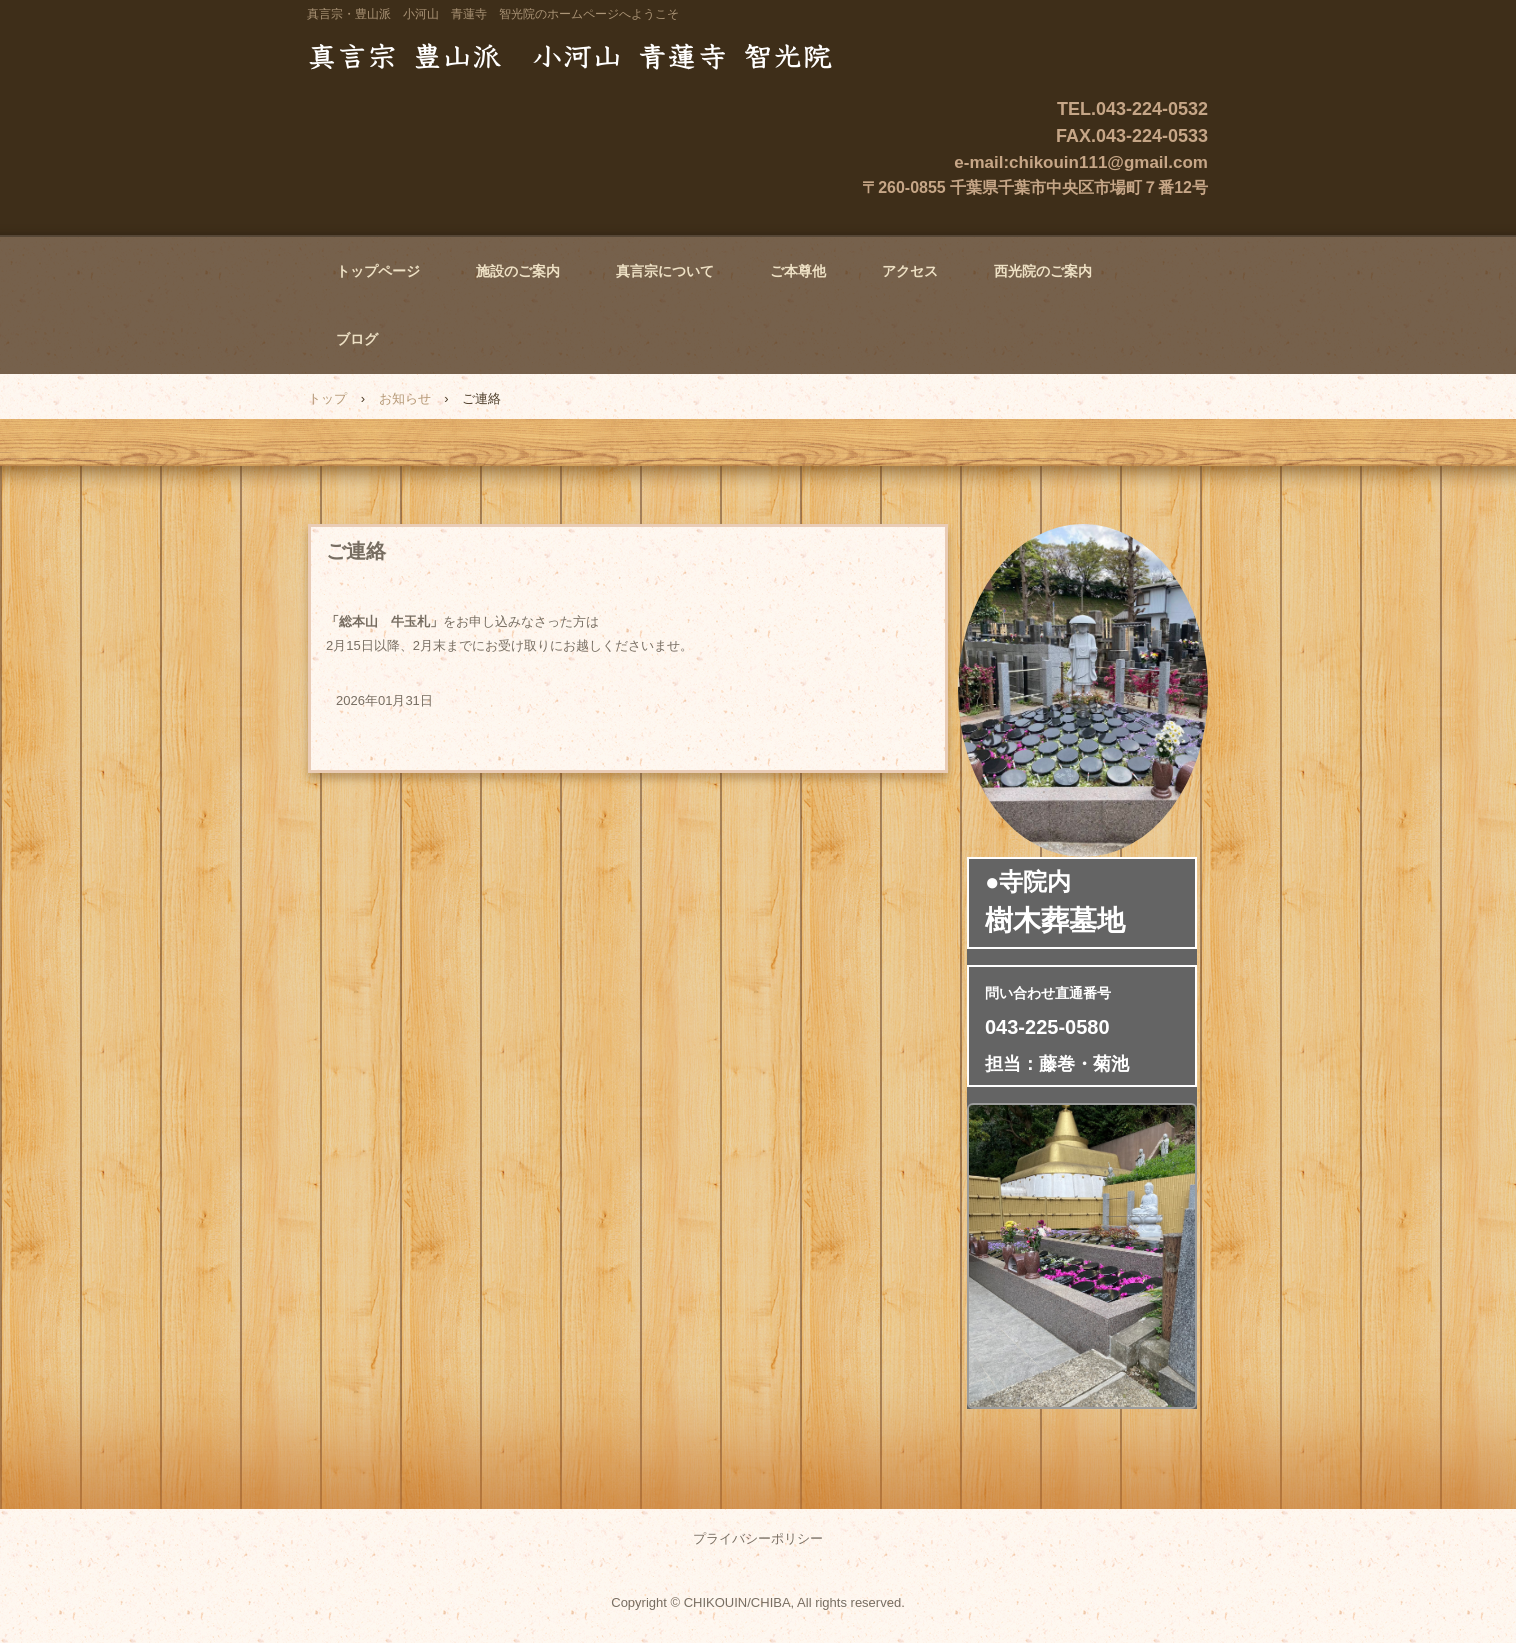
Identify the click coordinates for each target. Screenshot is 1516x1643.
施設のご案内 (518, 271)
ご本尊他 (798, 271)
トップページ (378, 271)
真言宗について (665, 271)
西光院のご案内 (1043, 271)
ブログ (357, 339)
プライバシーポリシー (758, 1538)
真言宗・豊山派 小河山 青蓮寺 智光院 (581, 55)
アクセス (910, 271)
